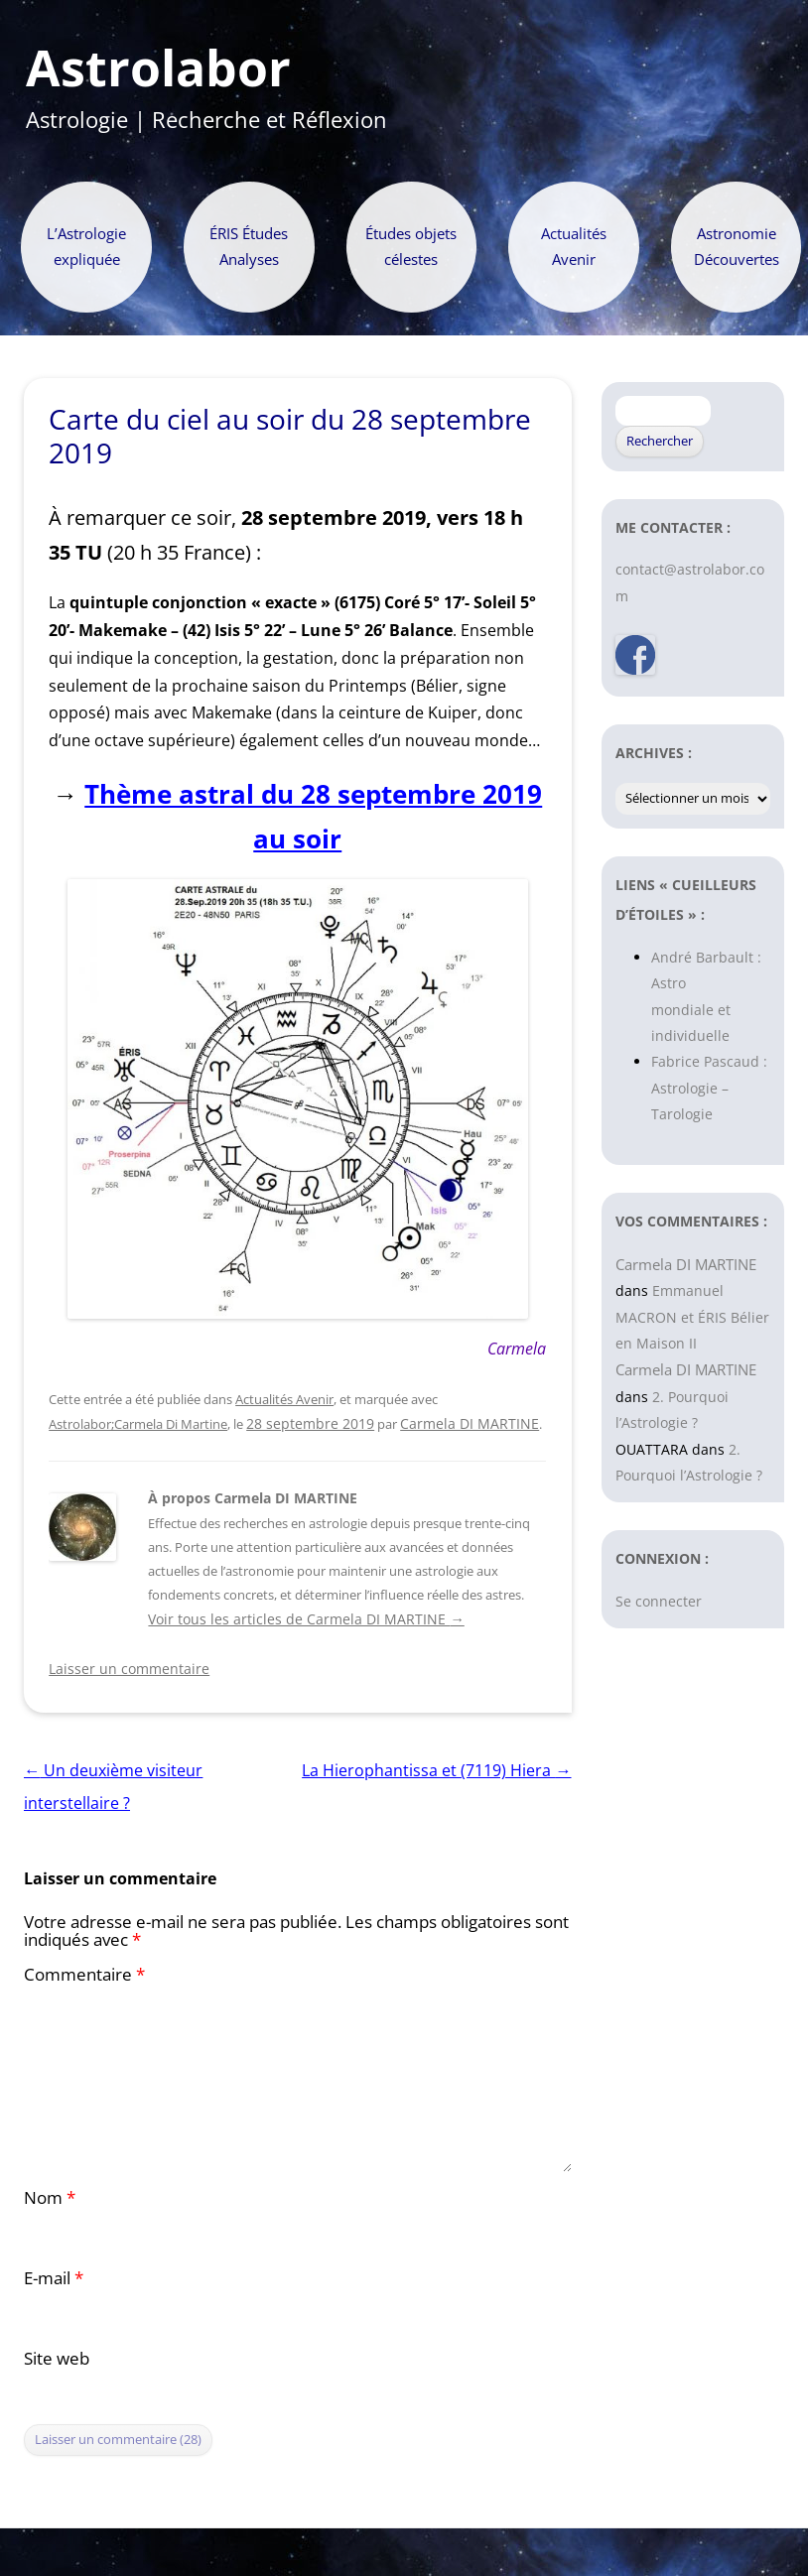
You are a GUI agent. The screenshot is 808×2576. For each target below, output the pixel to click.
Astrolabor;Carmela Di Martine (138, 1424)
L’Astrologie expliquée (86, 246)
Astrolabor (158, 68)
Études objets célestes (411, 246)
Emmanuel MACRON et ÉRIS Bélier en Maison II (692, 1316)
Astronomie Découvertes (736, 246)
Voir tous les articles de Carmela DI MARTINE (306, 1619)
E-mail (53, 2277)
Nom (49, 2197)
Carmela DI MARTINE (469, 1423)
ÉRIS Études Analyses (248, 246)
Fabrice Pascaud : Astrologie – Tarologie (709, 1087)
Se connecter (658, 1601)
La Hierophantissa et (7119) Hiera (436, 1770)
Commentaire (84, 1974)
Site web (56, 2358)
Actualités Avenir (573, 246)
